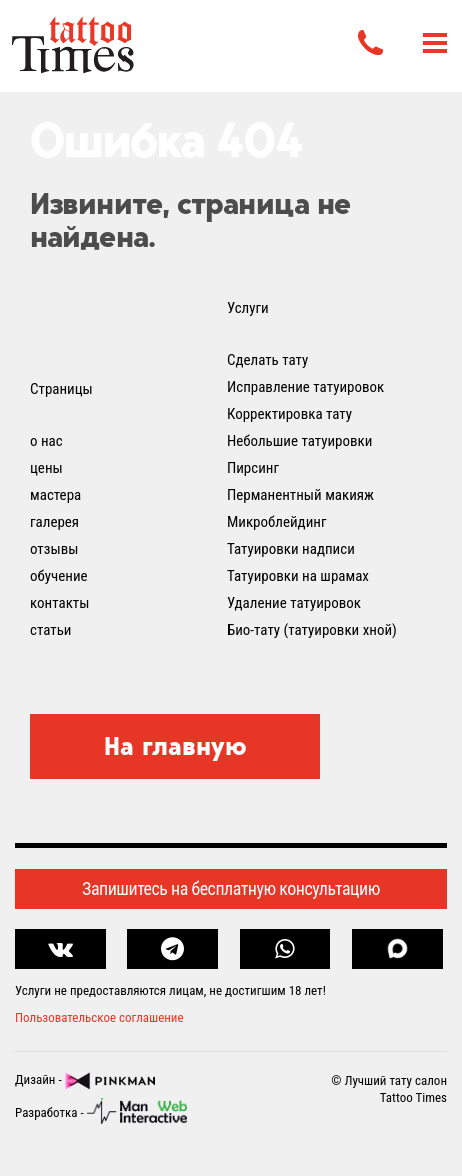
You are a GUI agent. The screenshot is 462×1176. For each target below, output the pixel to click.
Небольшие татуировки (300, 441)
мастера (55, 495)
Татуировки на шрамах (298, 576)
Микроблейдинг (277, 522)
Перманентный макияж (300, 495)
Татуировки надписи (291, 549)
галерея (54, 522)
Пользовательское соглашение (99, 1017)
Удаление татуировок (294, 603)
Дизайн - (85, 1081)
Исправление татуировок (305, 387)
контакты (59, 603)
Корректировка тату (289, 414)
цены (46, 468)
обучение (59, 576)
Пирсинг (253, 468)
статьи (50, 630)
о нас (46, 441)
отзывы (54, 549)
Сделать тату (267, 360)
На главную (175, 746)
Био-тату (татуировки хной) (312, 630)
